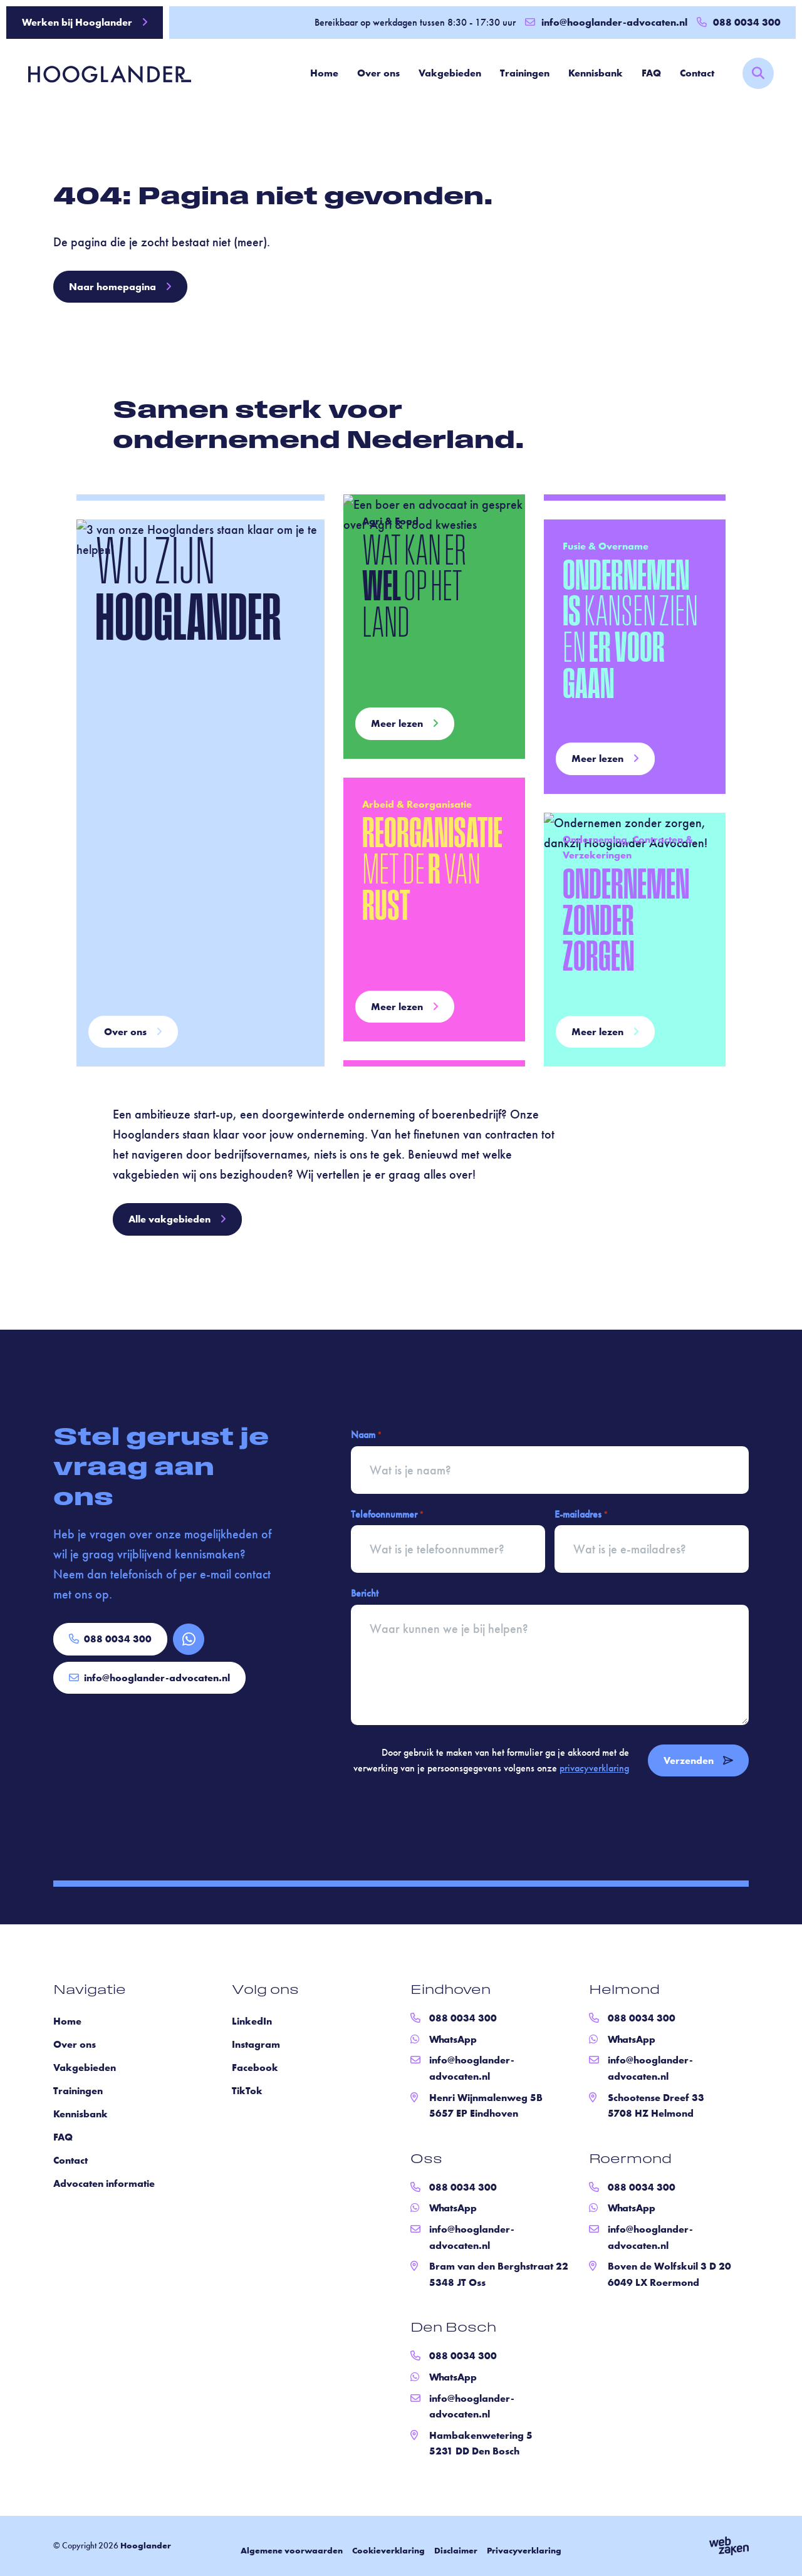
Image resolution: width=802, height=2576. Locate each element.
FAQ (651, 73)
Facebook (255, 2067)
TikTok (247, 2090)
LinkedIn (252, 2021)
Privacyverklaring (524, 2550)
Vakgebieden (450, 73)
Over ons (378, 73)
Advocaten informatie (104, 2183)
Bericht (364, 1593)
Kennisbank (595, 73)
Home (324, 73)
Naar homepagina (120, 286)
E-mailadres (581, 1515)
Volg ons (265, 1990)
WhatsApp (453, 2039)
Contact (697, 73)
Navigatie (89, 1990)
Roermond (630, 2160)
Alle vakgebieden (177, 1219)
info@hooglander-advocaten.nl (606, 22)
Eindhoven (450, 1990)
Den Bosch (453, 2328)
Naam (366, 1435)
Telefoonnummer (387, 1515)
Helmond (624, 1990)
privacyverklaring (594, 1768)
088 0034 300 (110, 1638)
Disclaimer (455, 2550)
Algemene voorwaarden (292, 2550)
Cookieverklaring (388, 2550)
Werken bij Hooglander (85, 22)
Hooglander (145, 2545)
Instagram (256, 2044)
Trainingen (524, 73)
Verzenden (698, 1760)
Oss (426, 2160)
